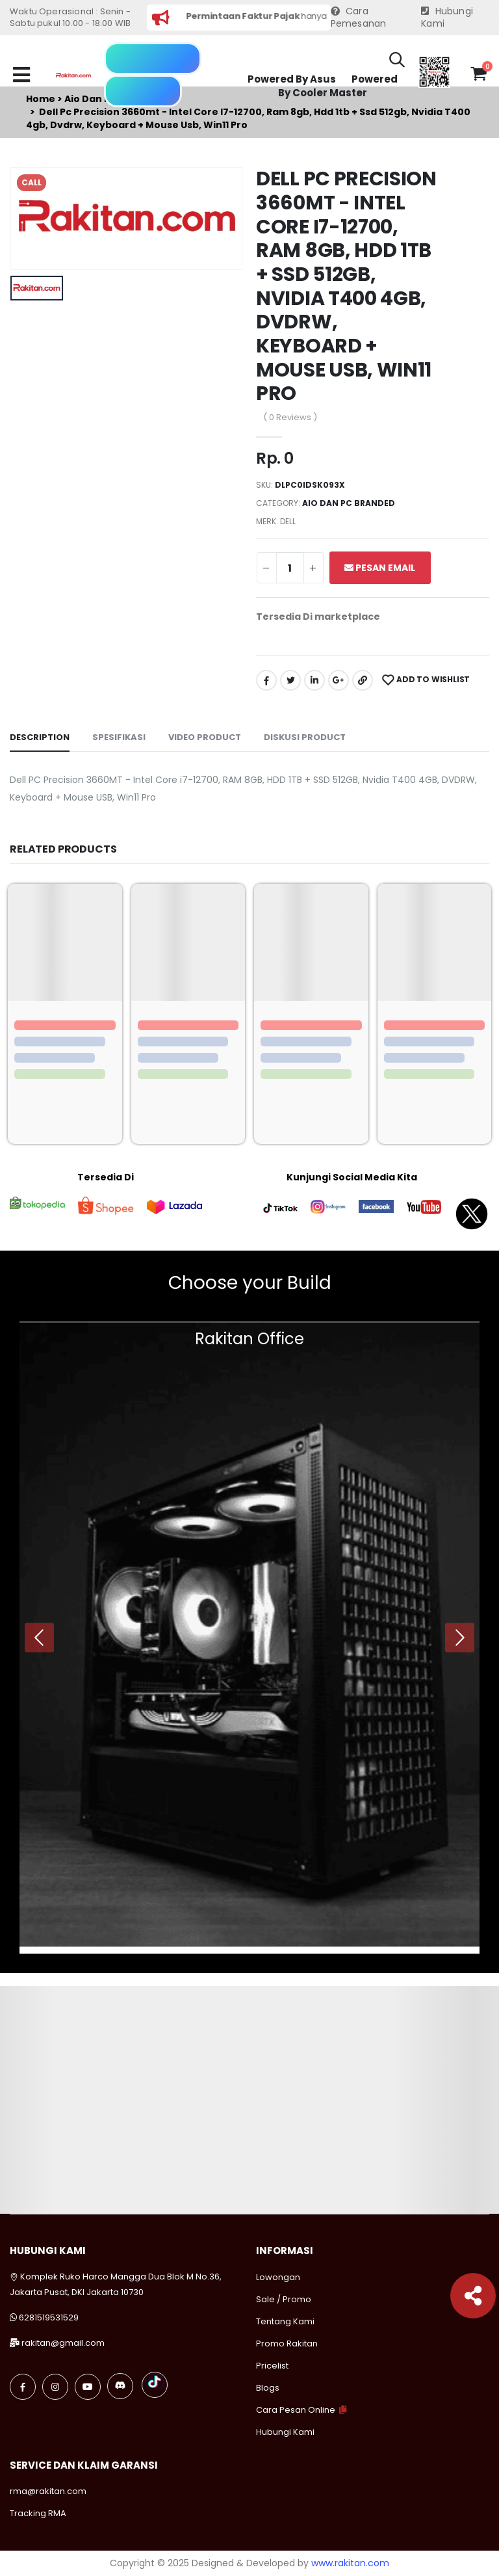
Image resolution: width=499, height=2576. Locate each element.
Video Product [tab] (204, 737)
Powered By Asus (292, 79)
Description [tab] (40, 737)
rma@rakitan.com (48, 2491)
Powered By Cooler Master (338, 86)
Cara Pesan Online (295, 2410)
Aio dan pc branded (348, 503)
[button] (397, 61)
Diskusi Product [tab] (305, 737)
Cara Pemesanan (359, 18)
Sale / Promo (283, 2299)
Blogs (267, 2388)
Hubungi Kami (447, 18)
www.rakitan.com (350, 2562)
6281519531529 (49, 2317)
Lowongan (278, 2277)
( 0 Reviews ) (290, 417)
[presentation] (39, 1637)
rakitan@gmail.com (63, 2343)
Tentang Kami (285, 2321)
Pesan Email (379, 567)
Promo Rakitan (287, 2343)
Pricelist (272, 2365)
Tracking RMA (38, 2513)
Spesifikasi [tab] (119, 737)
